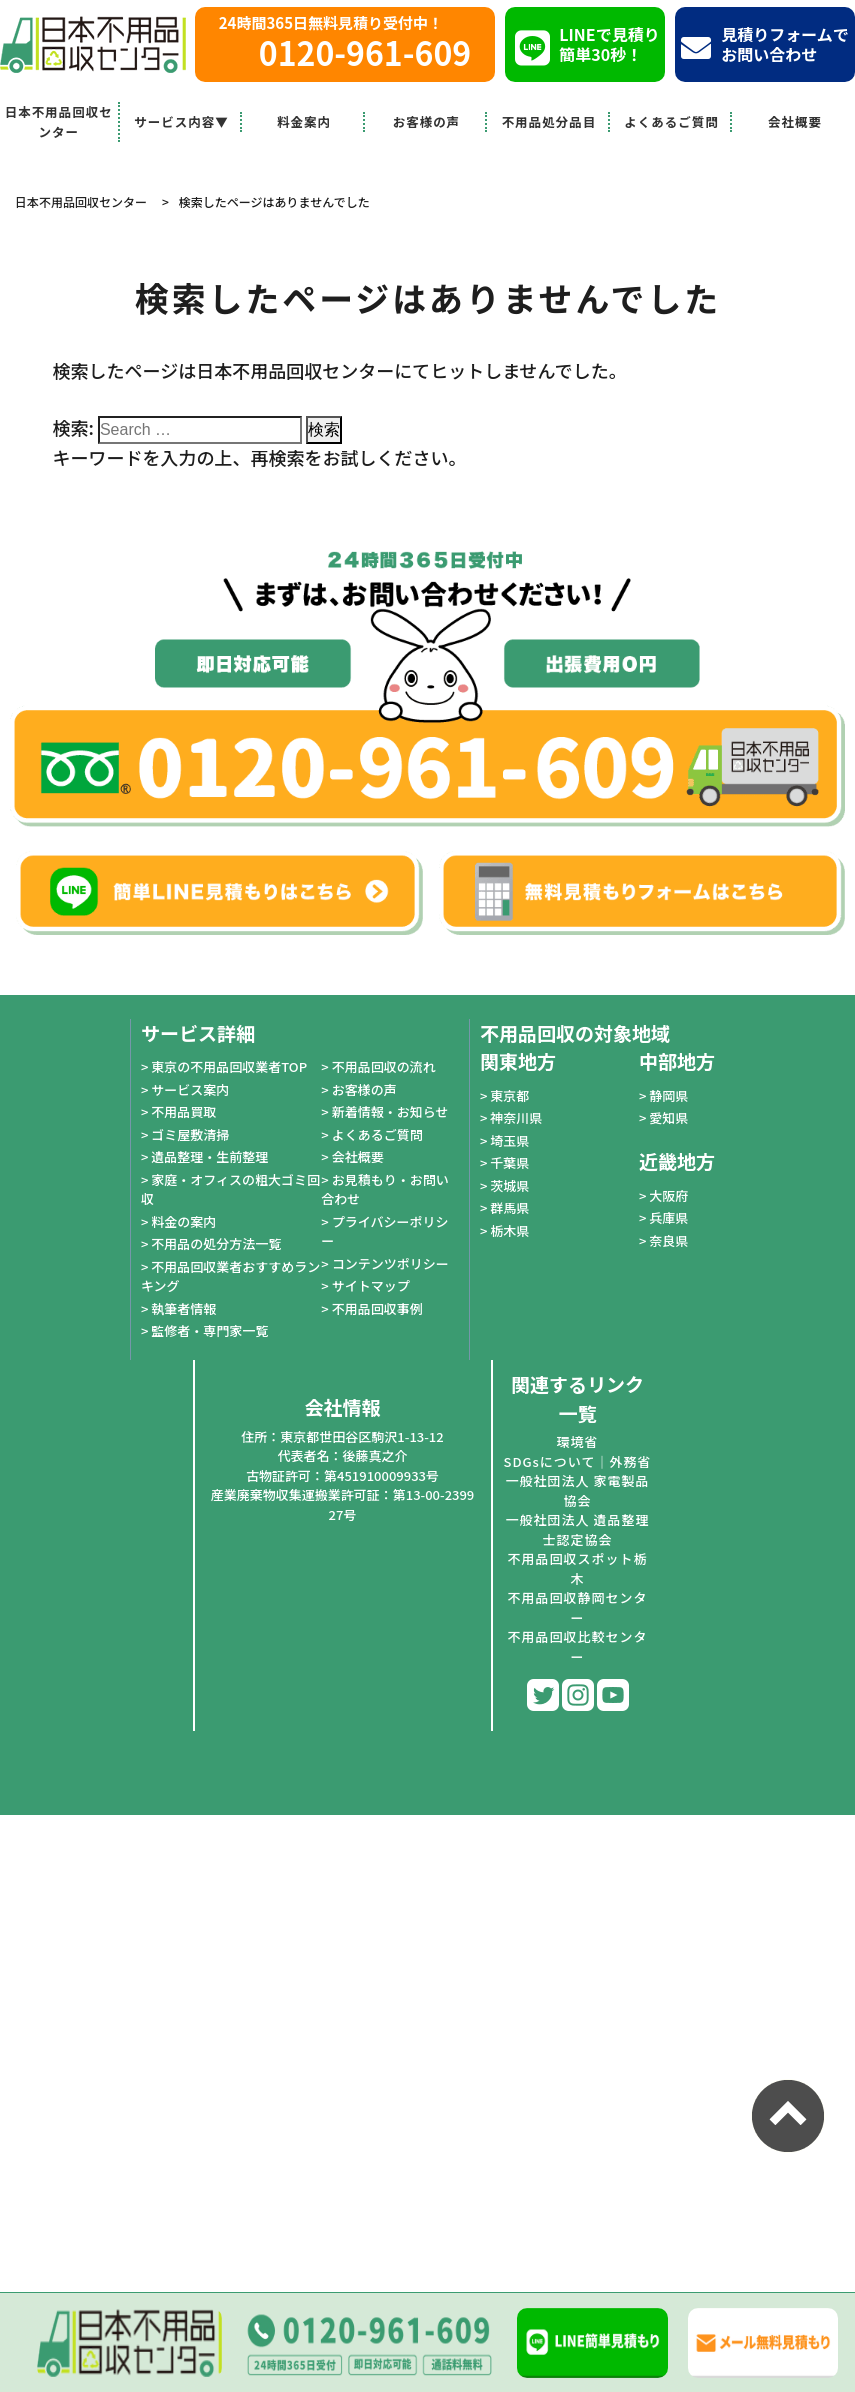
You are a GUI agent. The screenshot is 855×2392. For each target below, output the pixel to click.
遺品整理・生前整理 (209, 1156)
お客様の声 (427, 121)
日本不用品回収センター (59, 121)
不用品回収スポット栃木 (577, 1568)
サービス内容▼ (181, 121)
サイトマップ (371, 1285)
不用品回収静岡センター (577, 1607)
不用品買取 (183, 1111)
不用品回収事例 (377, 1308)
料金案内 (304, 121)
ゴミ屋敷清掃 (190, 1134)
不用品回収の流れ (384, 1066)
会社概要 (795, 121)
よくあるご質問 (671, 121)
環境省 (577, 1441)
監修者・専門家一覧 (209, 1330)
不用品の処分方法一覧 (216, 1243)
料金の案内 (183, 1221)
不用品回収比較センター (577, 1646)
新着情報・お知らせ (390, 1111)
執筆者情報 (183, 1308)
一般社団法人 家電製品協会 (578, 1490)
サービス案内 (190, 1089)
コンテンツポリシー (390, 1263)
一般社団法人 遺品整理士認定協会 (578, 1529)
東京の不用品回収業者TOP (229, 1066)
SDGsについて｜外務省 (578, 1461)
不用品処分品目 (549, 121)
